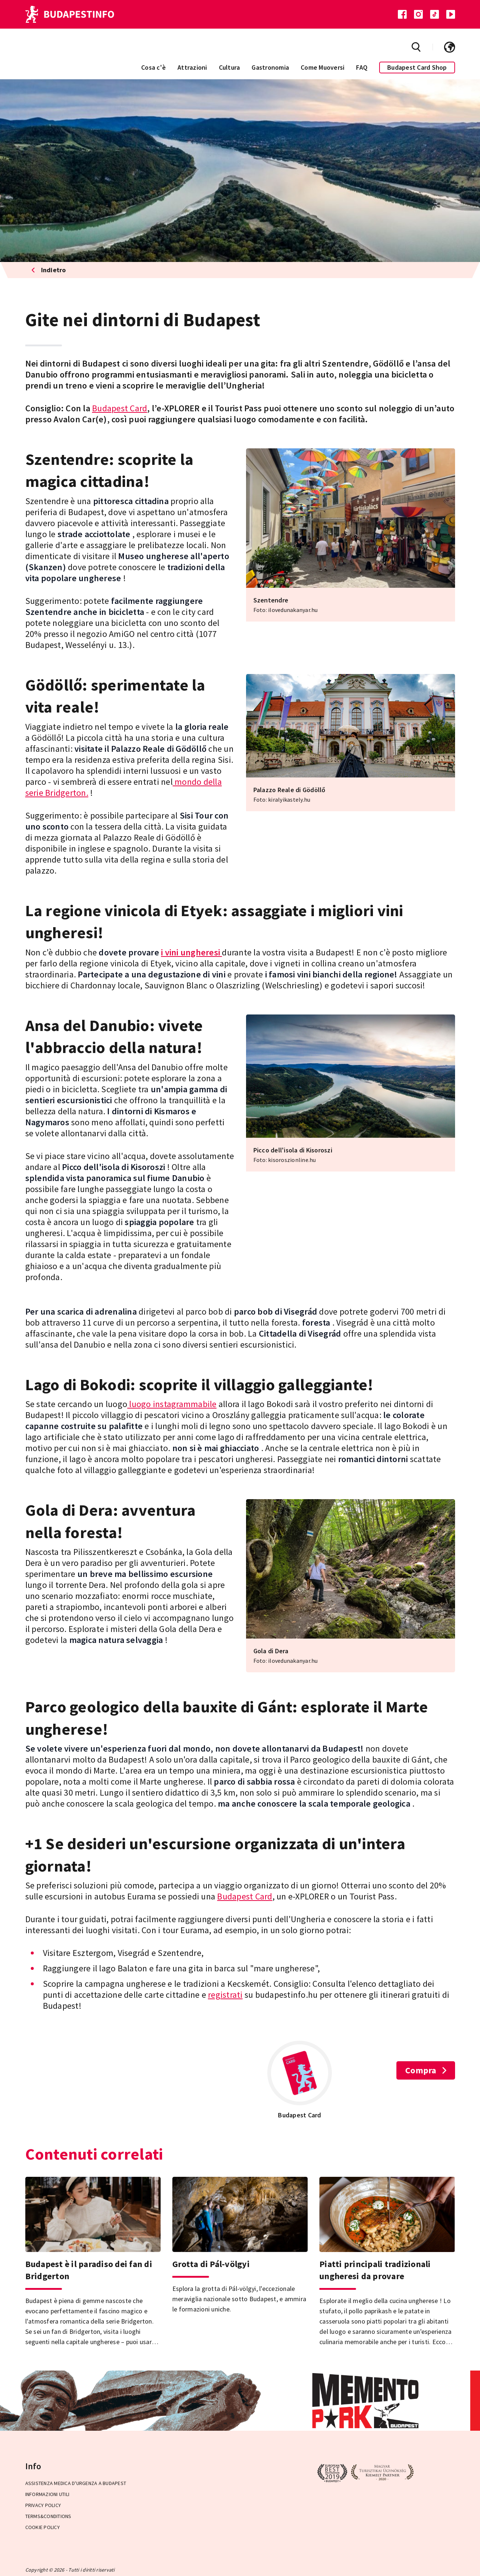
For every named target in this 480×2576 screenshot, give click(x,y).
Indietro (49, 270)
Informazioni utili (47, 2494)
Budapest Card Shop (417, 67)
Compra (425, 2070)
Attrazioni (192, 67)
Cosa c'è (153, 67)
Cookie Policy (42, 2527)
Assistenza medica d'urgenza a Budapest (76, 2483)
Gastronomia (270, 67)
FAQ (361, 67)
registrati (225, 1994)
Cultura (229, 67)
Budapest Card (119, 408)
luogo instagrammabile (172, 1404)
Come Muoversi (322, 67)
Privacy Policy (43, 2505)
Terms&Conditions (48, 2516)
